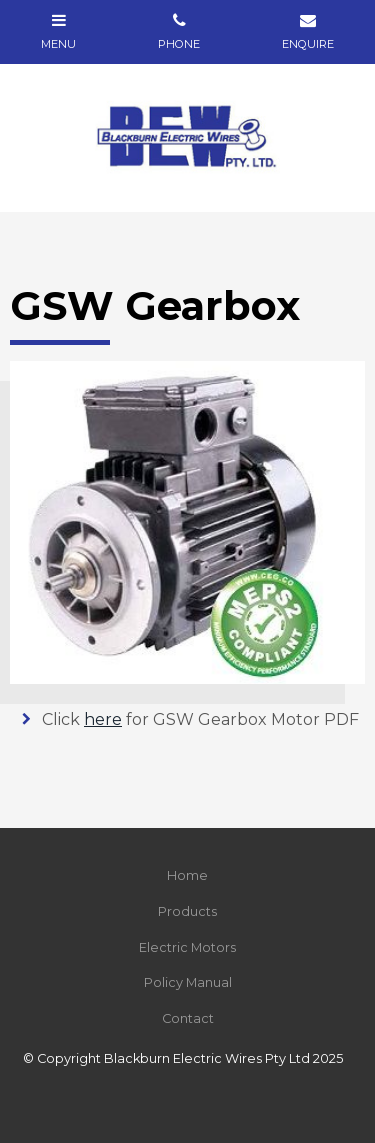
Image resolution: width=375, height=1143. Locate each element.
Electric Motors (187, 947)
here (103, 719)
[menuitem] (187, 876)
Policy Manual (188, 982)
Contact (188, 1018)
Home (187, 875)
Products (187, 911)
